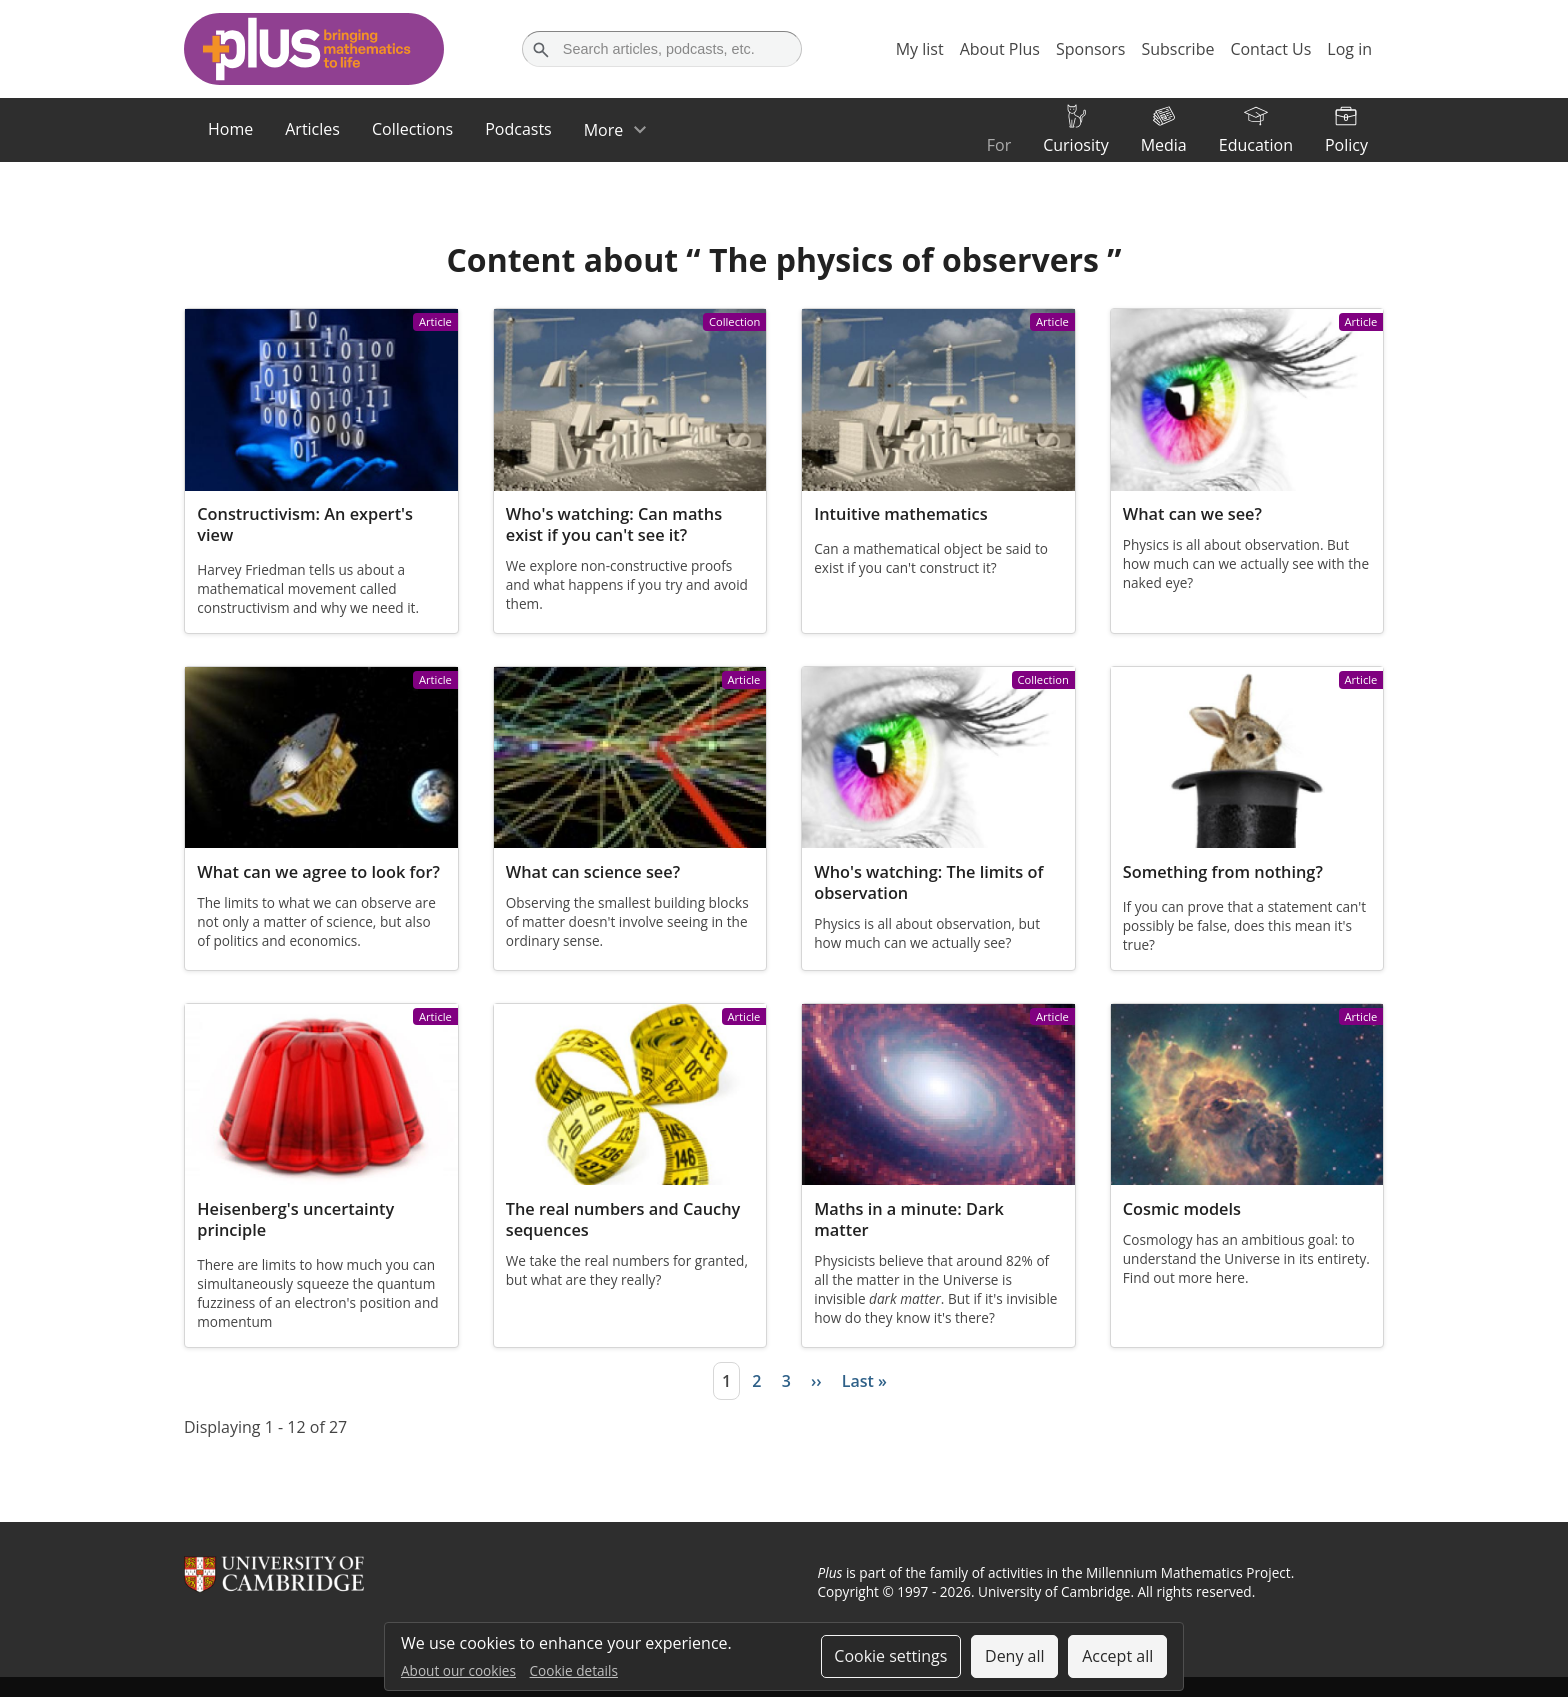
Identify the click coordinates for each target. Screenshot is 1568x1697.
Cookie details (574, 1670)
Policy (1346, 145)
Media (1164, 145)
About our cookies (458, 1670)
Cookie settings (890, 1656)
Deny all (1015, 1656)
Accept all (1117, 1656)
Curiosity (1075, 145)
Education (1256, 145)
